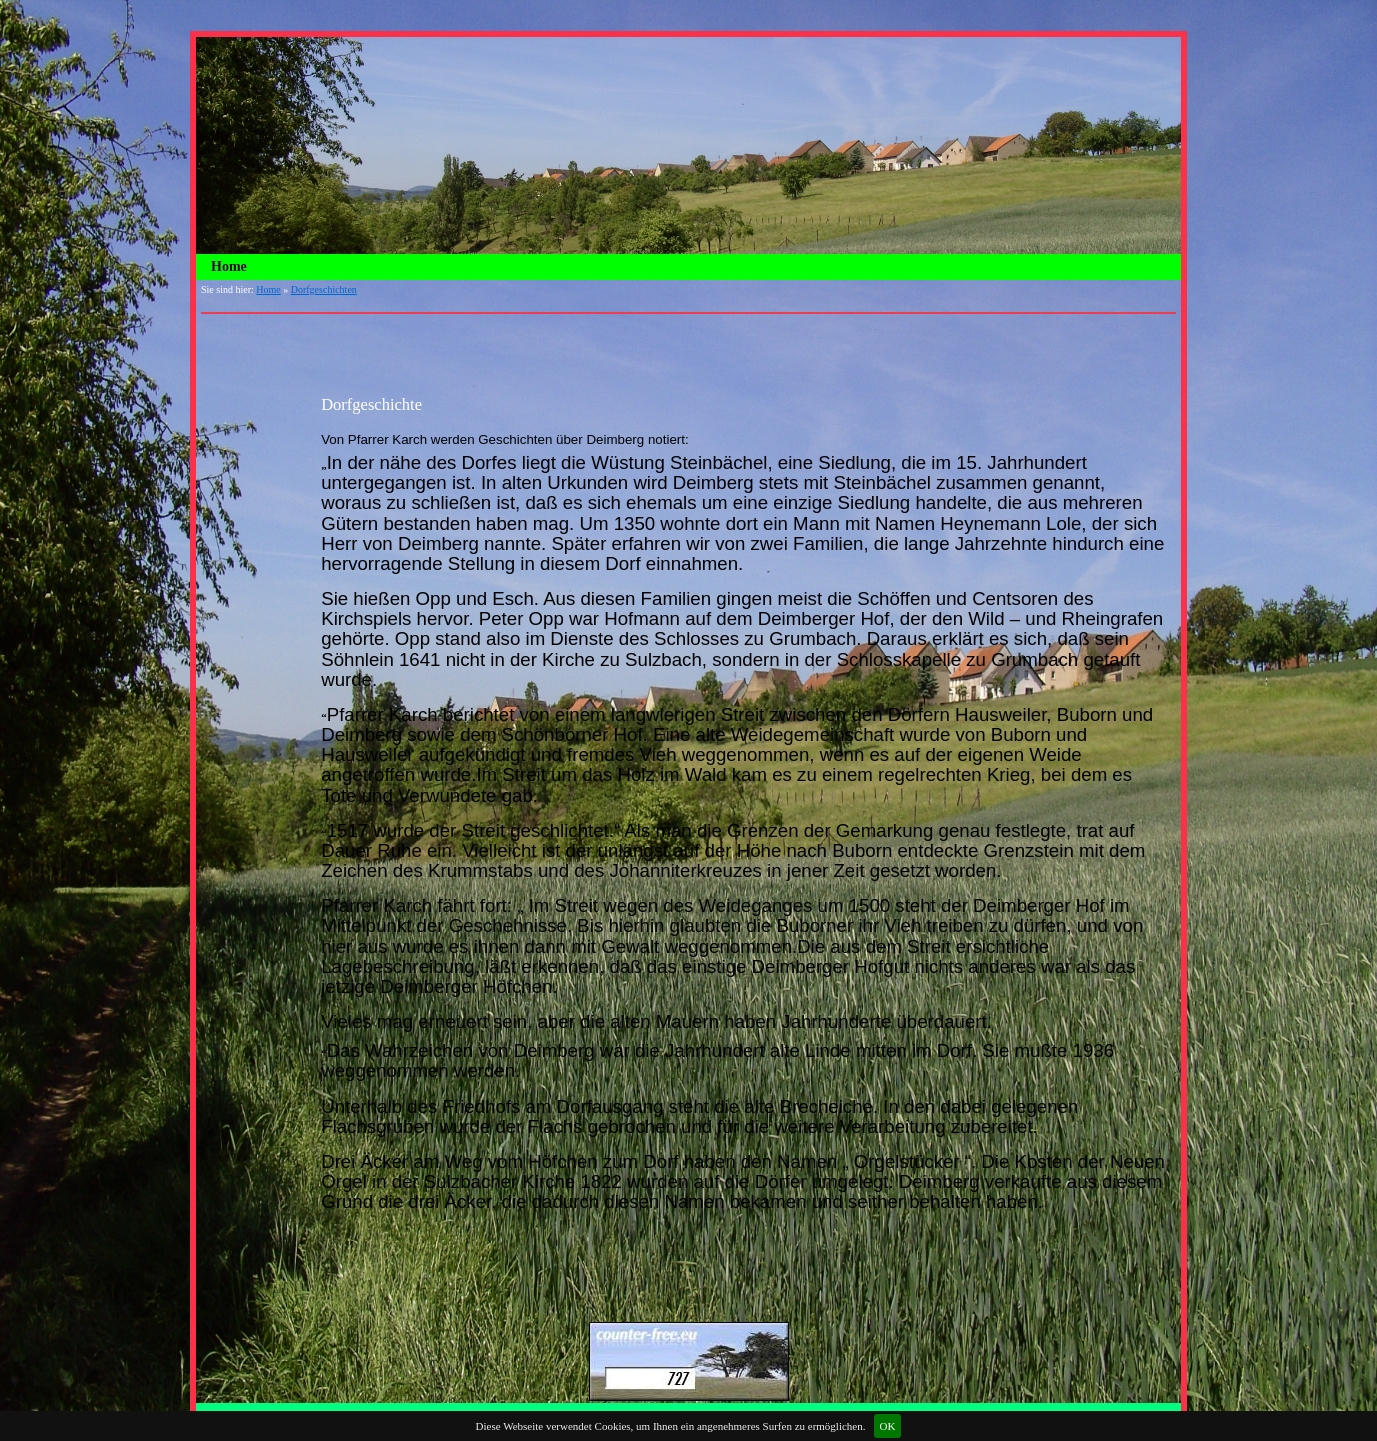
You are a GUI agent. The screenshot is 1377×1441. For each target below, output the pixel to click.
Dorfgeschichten (324, 289)
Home (229, 266)
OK (888, 1426)
